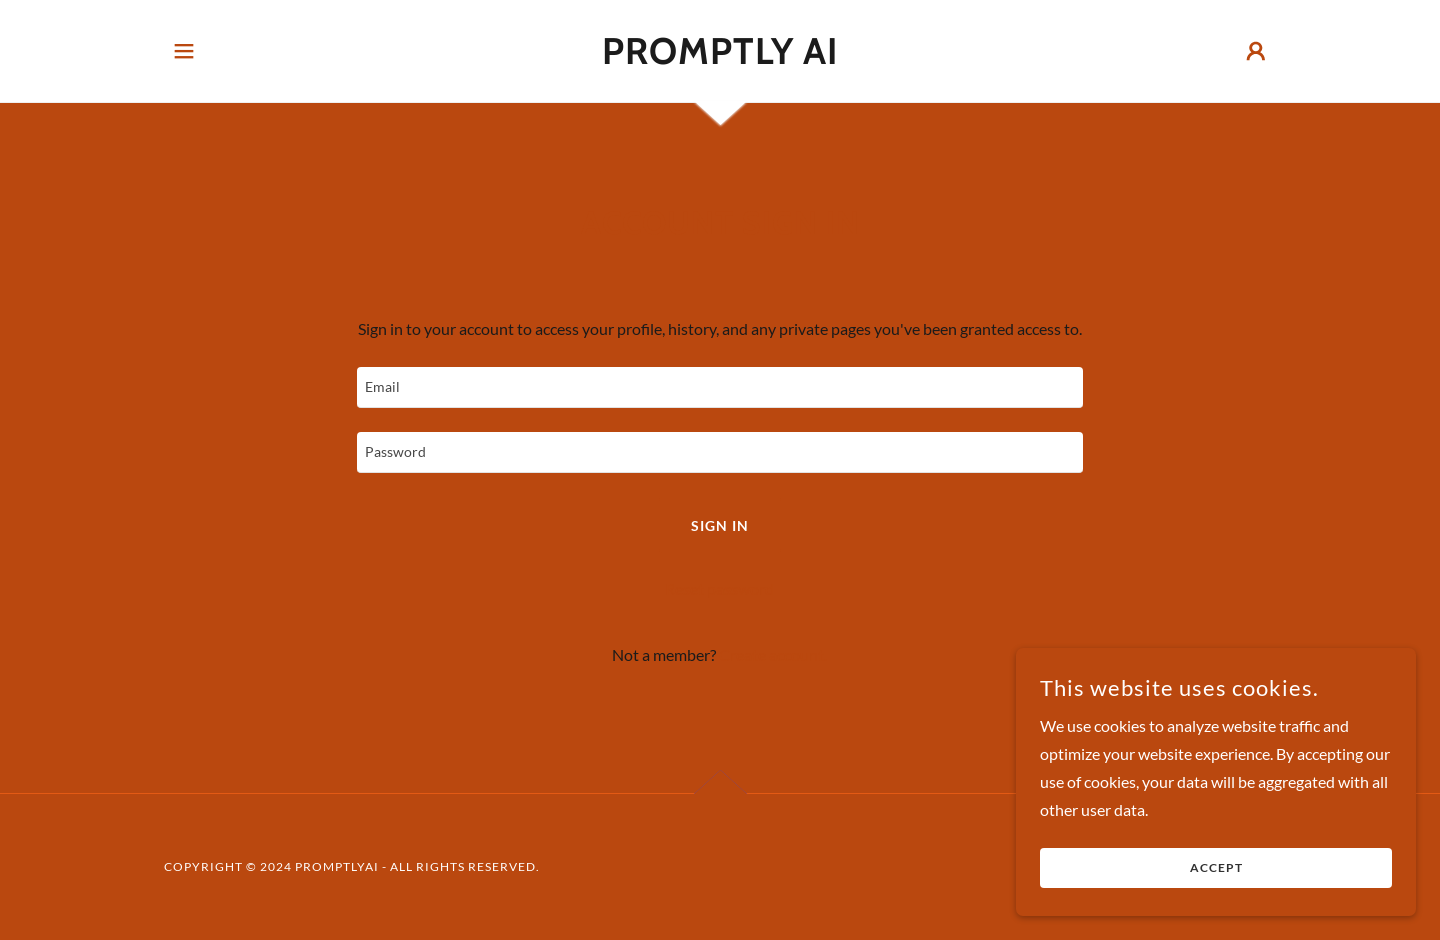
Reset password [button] (719, 588)
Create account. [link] (773, 654)
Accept (1216, 868)
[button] (184, 51)
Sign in (720, 525)
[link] (720, 57)
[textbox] (719, 387)
